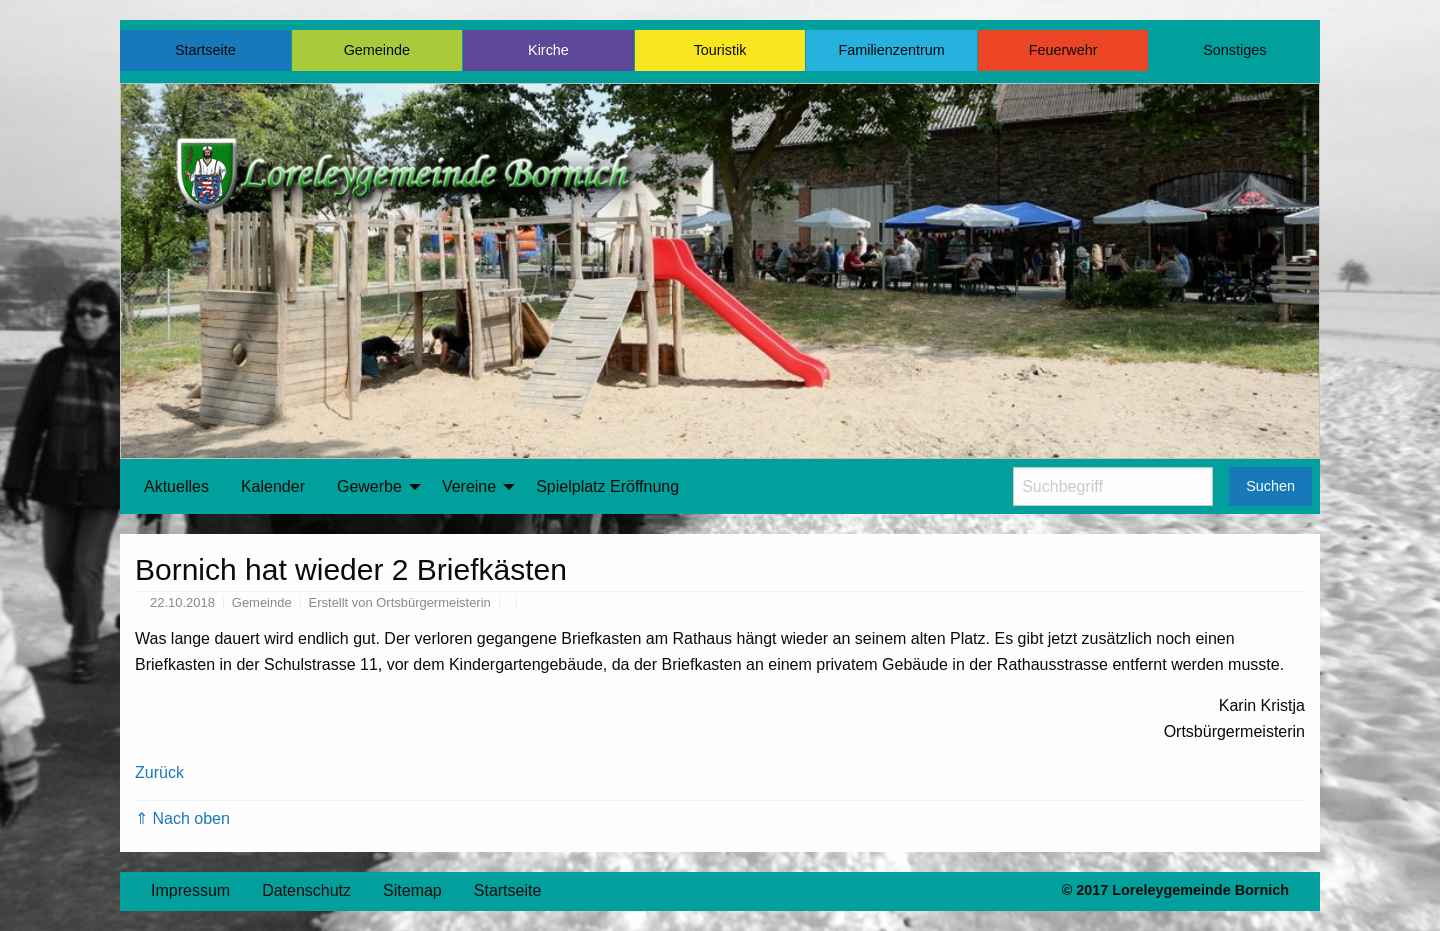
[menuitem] (176, 487)
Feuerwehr (1063, 50)
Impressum (190, 890)
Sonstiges (1234, 50)
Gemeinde (377, 50)
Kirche (548, 50)
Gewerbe (369, 486)
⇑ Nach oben (182, 818)
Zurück (159, 772)
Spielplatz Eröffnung (607, 486)
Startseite (205, 50)
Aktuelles (176, 486)
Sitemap (412, 890)
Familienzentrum (891, 50)
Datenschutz (306, 890)
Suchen (1270, 486)
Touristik (720, 50)
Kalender (273, 486)
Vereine (469, 486)
